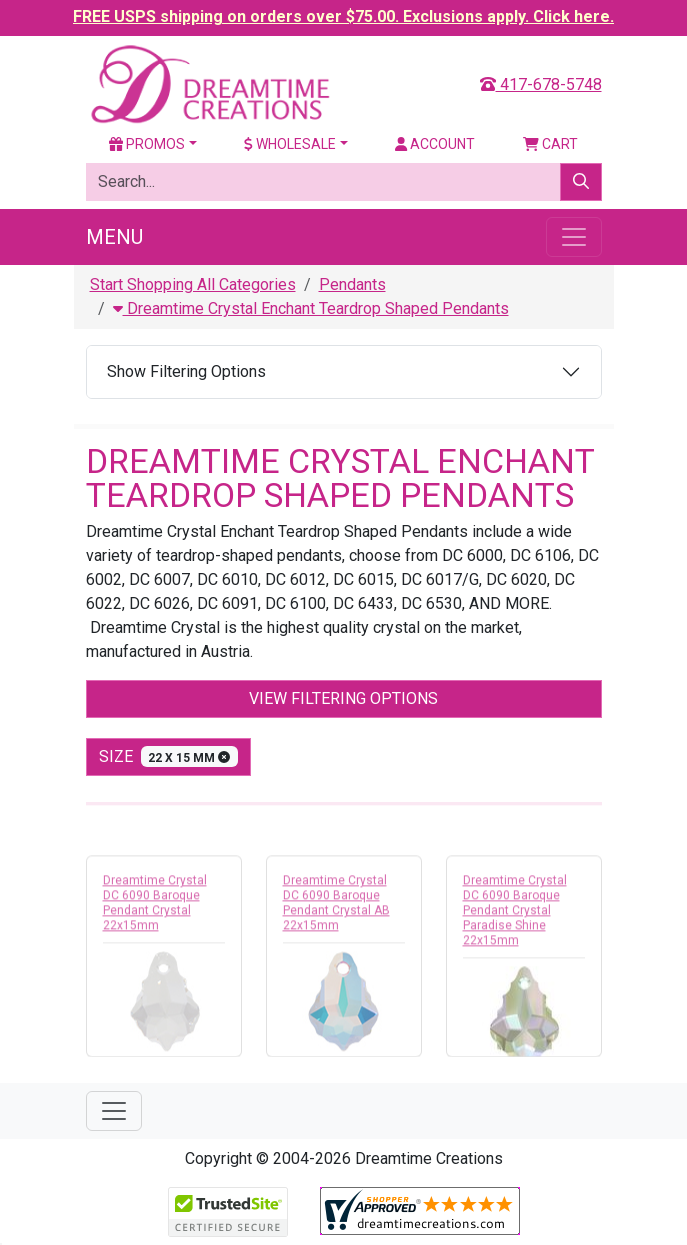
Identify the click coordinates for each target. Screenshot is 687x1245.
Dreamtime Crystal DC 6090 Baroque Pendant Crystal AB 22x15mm (336, 906)
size (169, 756)
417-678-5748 (541, 84)
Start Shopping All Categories (193, 284)
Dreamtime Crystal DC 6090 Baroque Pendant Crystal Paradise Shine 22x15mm (515, 914)
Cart (550, 144)
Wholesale (290, 144)
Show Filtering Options (186, 371)
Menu (114, 237)
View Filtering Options (343, 698)
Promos (147, 144)
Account (435, 144)
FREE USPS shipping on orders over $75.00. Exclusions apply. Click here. (343, 16)
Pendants (352, 284)
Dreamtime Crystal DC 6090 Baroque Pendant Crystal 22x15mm (155, 906)
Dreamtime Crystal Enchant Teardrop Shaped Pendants (311, 308)
